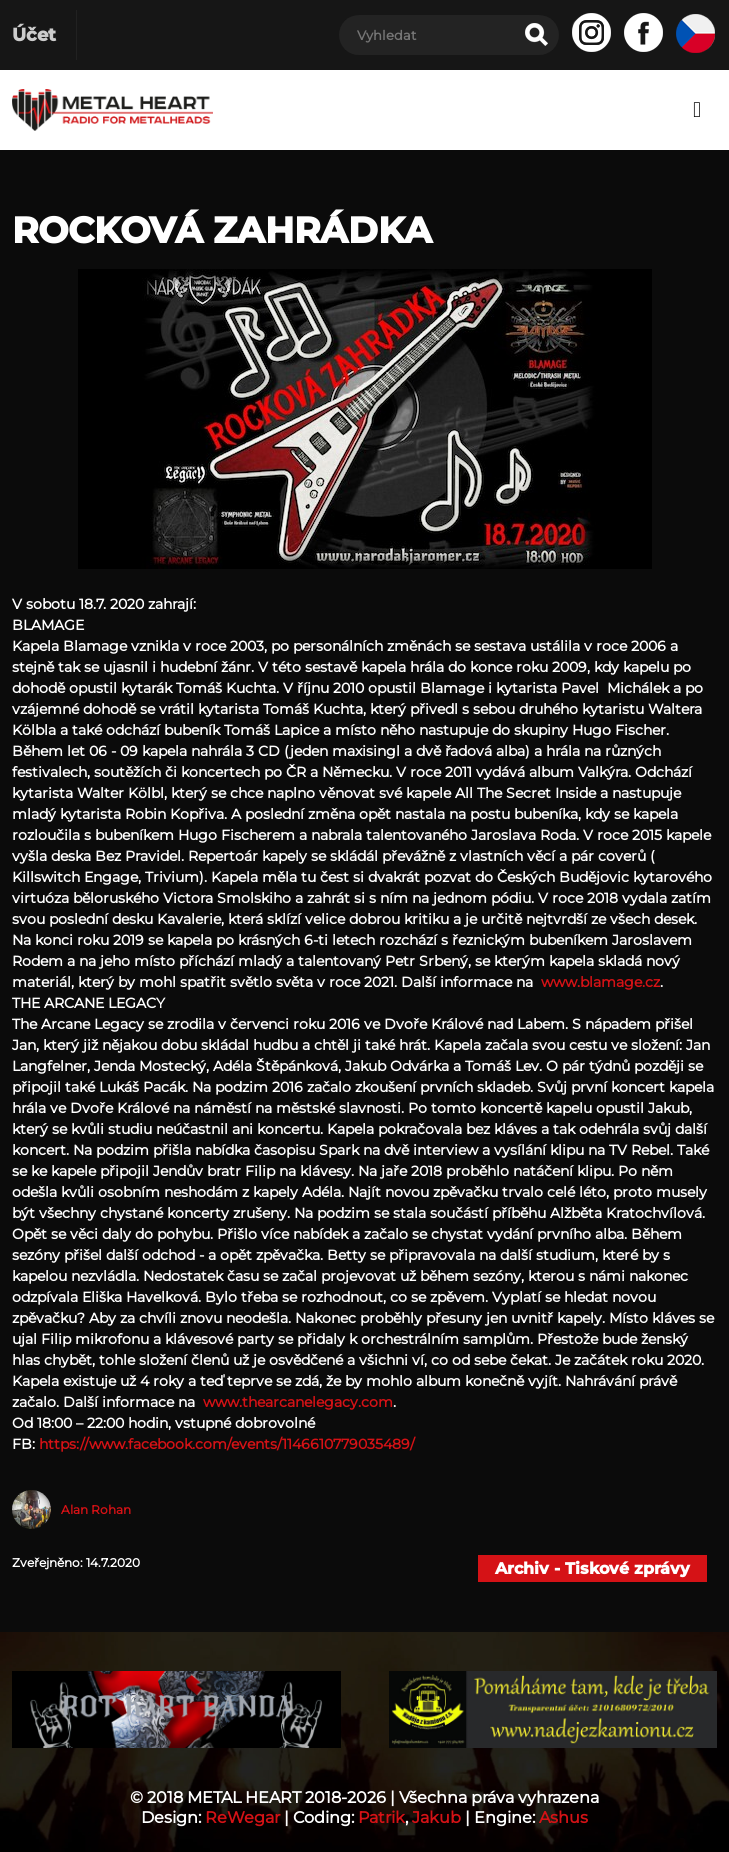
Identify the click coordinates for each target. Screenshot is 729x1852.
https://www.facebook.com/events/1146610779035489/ (227, 1444)
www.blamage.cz (600, 982)
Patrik (381, 1817)
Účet (34, 35)
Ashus (563, 1817)
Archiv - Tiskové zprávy (592, 1568)
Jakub (436, 1817)
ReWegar (242, 1817)
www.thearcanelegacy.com (296, 1402)
